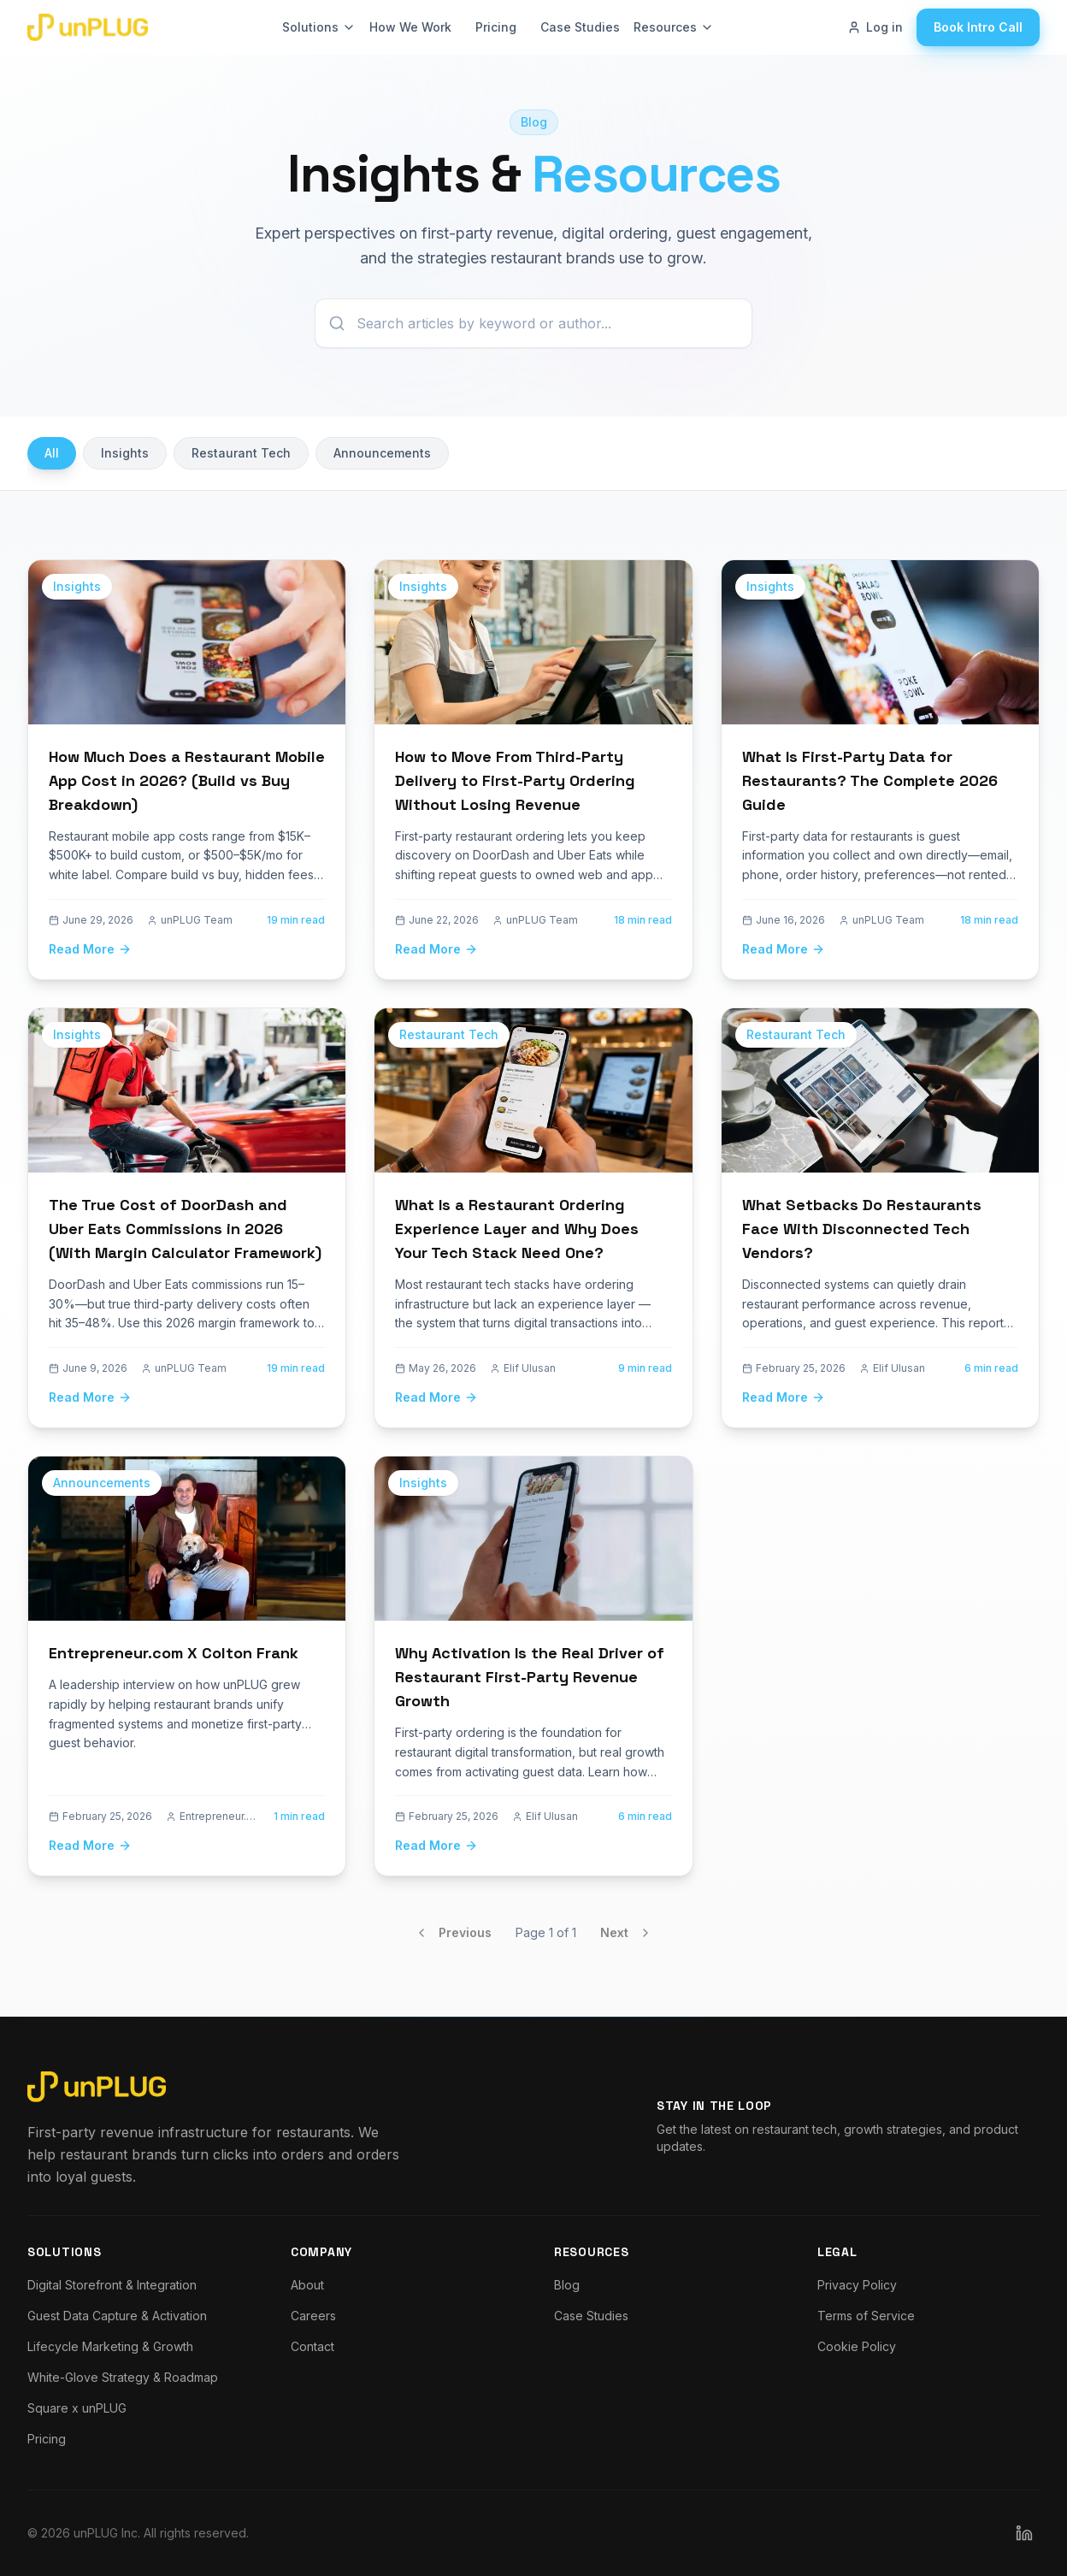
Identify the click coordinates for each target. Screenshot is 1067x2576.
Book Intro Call (978, 27)
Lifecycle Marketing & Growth (110, 2346)
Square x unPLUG (77, 2408)
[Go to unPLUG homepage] (87, 27)
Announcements (382, 453)
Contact (312, 2346)
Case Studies (580, 27)
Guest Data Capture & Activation (117, 2315)
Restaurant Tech (241, 453)
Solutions (319, 27)
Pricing (495, 27)
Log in (875, 27)
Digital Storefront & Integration (112, 2285)
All (51, 453)
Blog (567, 2285)
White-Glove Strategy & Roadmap (122, 2377)
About (307, 2285)
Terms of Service (866, 2315)
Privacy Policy (857, 2285)
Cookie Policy (856, 2346)
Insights (125, 453)
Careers (313, 2315)
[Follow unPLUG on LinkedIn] (1024, 2533)
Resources (674, 27)
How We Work (410, 27)
